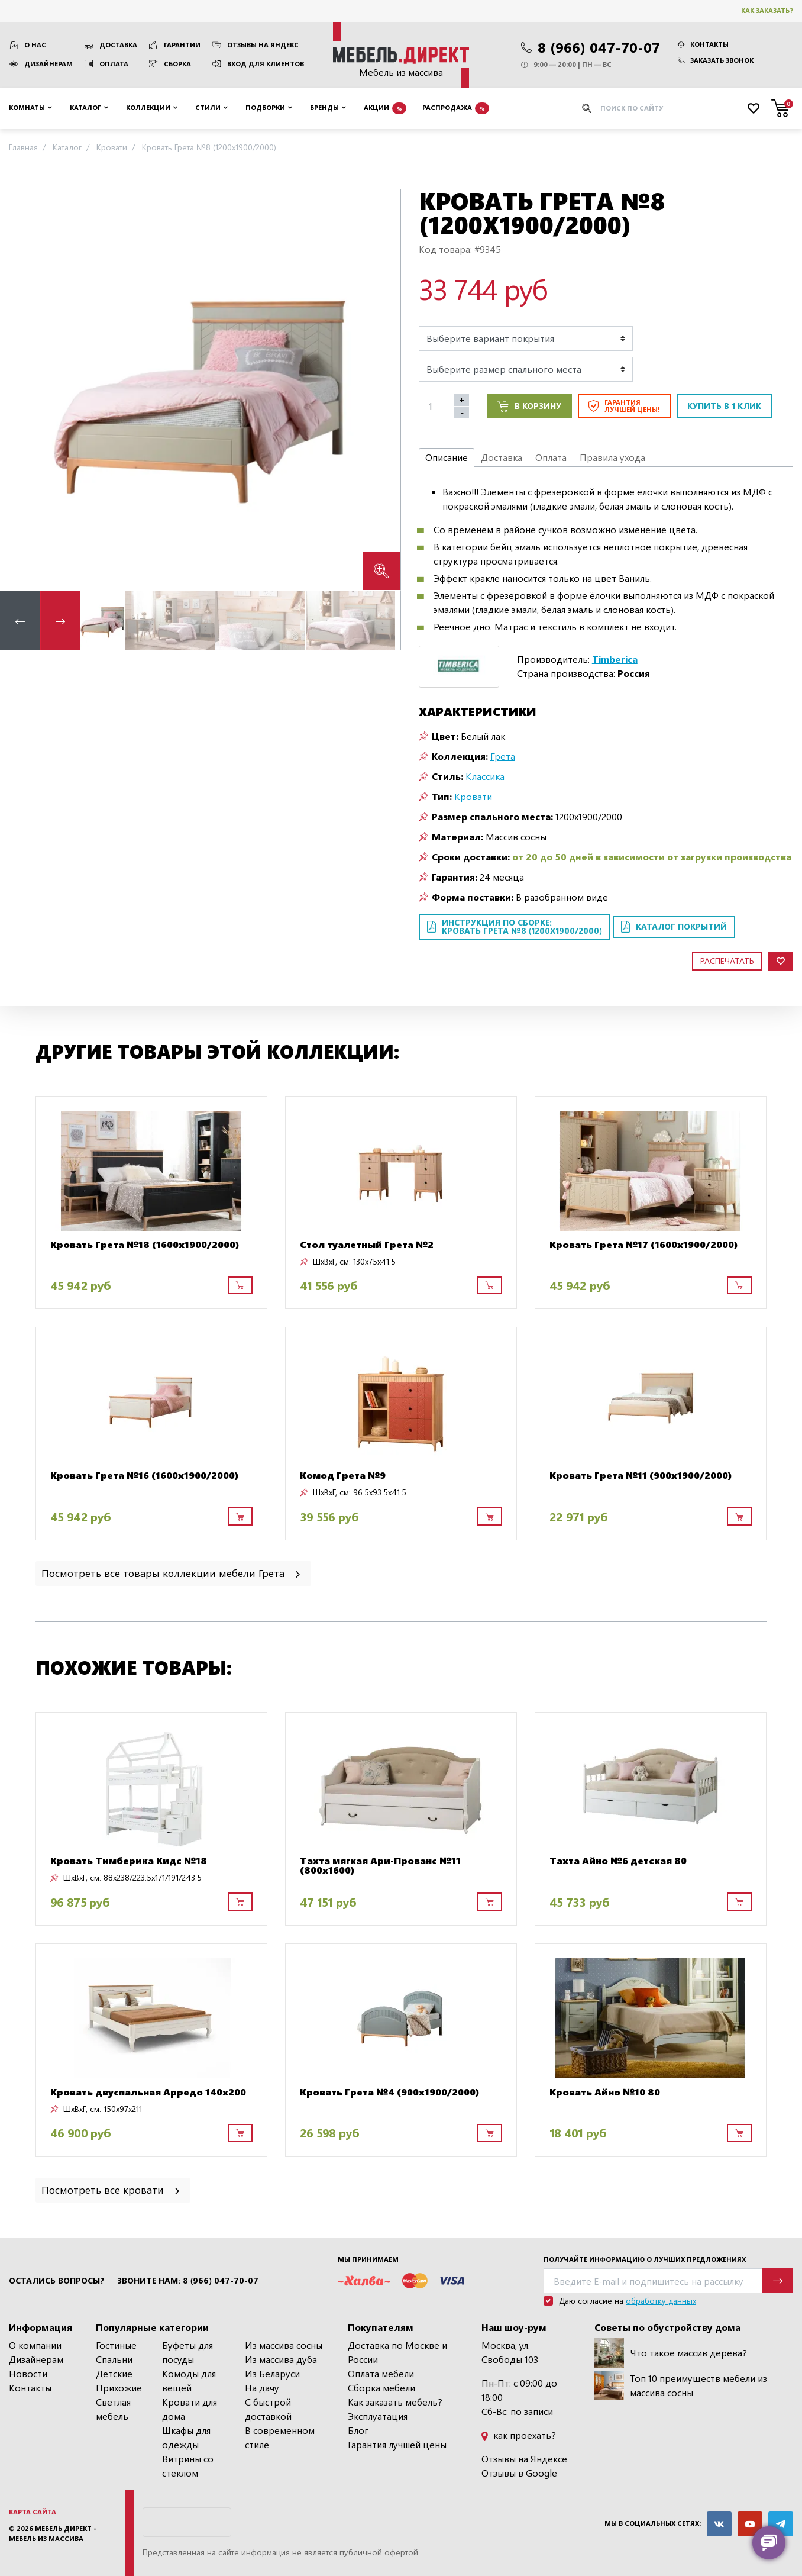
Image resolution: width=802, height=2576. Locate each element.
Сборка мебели (381, 2387)
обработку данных (661, 2300)
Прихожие (119, 2387)
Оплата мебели (381, 2373)
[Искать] (586, 108)
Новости (28, 2373)
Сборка (177, 63)
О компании (35, 2345)
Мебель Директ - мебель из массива (52, 2533)
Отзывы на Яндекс (263, 44)
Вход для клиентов (265, 63)
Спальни (114, 2359)
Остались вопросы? (56, 2281)
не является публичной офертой (355, 2552)
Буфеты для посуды (187, 2352)
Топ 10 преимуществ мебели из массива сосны (680, 2385)
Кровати (473, 796)
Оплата (113, 63)
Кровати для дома (189, 2409)
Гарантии (182, 44)
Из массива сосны (283, 2345)
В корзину (529, 406)
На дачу (262, 2387)
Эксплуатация (378, 2416)
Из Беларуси (272, 2373)
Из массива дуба (281, 2359)
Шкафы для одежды (186, 2437)
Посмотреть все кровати (111, 2189)
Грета (502, 756)
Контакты (703, 44)
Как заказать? (767, 10)
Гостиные (116, 2345)
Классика (485, 776)
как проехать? (518, 2435)
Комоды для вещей (189, 2380)
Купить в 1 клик (724, 405)
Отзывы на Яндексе (524, 2458)
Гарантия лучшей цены (397, 2444)
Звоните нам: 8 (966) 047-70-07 (187, 2281)
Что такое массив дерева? (670, 2353)
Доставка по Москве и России (397, 2352)
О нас (35, 44)
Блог (358, 2430)
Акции (385, 108)
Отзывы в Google (519, 2473)
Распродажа (455, 108)
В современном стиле (280, 2437)
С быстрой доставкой (268, 2409)
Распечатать (727, 960)
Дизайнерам (48, 63)
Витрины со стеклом (188, 2465)
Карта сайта (32, 2511)
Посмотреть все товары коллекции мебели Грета (171, 1572)
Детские (114, 2373)
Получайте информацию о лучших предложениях (645, 2259)
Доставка (118, 44)
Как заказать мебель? (395, 2402)
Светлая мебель (113, 2409)
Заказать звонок (716, 60)
